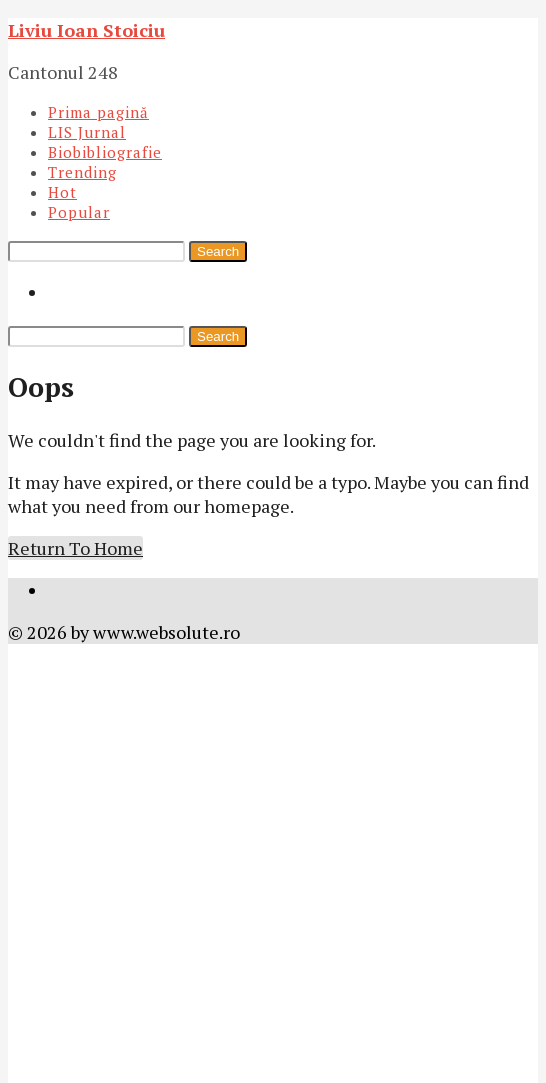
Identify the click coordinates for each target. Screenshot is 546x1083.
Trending (82, 172)
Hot (62, 192)
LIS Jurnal (87, 132)
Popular (79, 212)
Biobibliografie (105, 152)
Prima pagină (98, 112)
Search (218, 251)
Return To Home (75, 548)
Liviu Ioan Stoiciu (86, 30)
